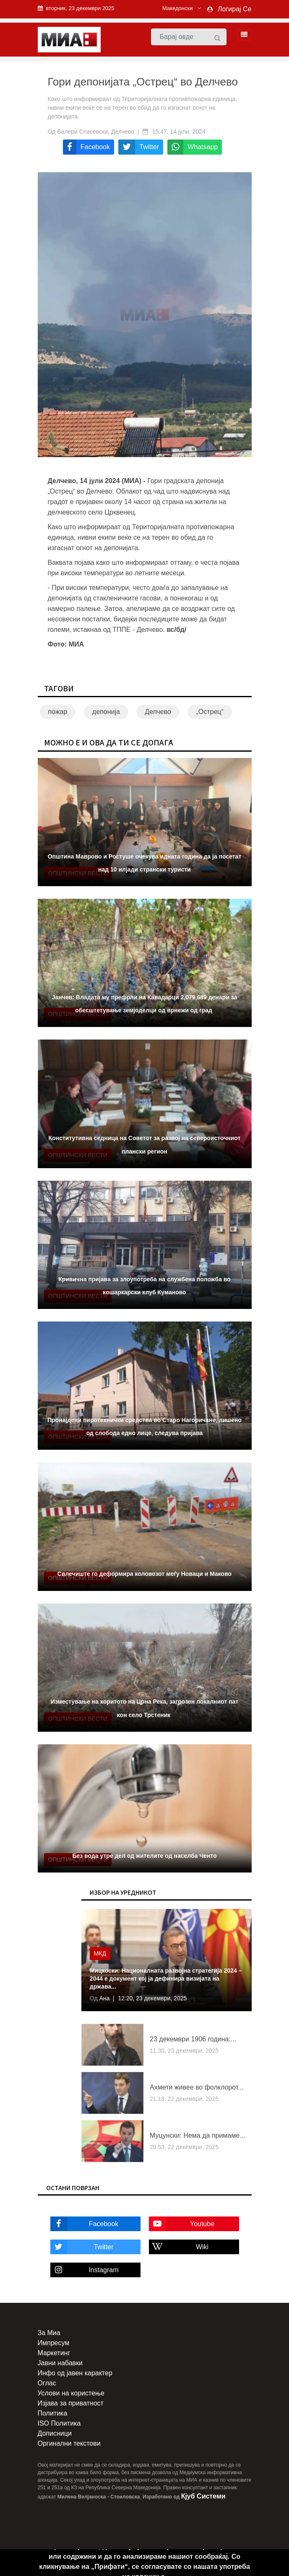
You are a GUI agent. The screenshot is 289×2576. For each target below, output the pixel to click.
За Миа (49, 2332)
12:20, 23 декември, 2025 (152, 1998)
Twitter (82, 2247)
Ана (104, 1998)
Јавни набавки (60, 2363)
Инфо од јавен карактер (75, 2373)
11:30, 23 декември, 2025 (184, 2050)
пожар (58, 711)
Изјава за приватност (71, 2403)
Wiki (179, 2247)
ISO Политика (59, 2423)
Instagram (84, 2270)
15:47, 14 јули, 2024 (179, 131)
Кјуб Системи (203, 2496)
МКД (100, 1953)
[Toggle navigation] (242, 35)
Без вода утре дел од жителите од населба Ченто (144, 1855)
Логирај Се (234, 9)
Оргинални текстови (69, 2443)
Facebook (84, 2223)
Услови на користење (71, 2393)
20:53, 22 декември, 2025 (184, 2147)
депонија (106, 711)
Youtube (182, 2223)
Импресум (54, 2342)
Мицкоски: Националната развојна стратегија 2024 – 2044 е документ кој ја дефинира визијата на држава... (166, 1978)
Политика (53, 2413)
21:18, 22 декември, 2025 (184, 2098)
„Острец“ (209, 711)
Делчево (158, 711)
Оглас (47, 2383)
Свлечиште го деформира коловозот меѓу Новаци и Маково (144, 1573)
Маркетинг (54, 2352)
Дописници (55, 2433)
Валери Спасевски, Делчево (95, 131)
